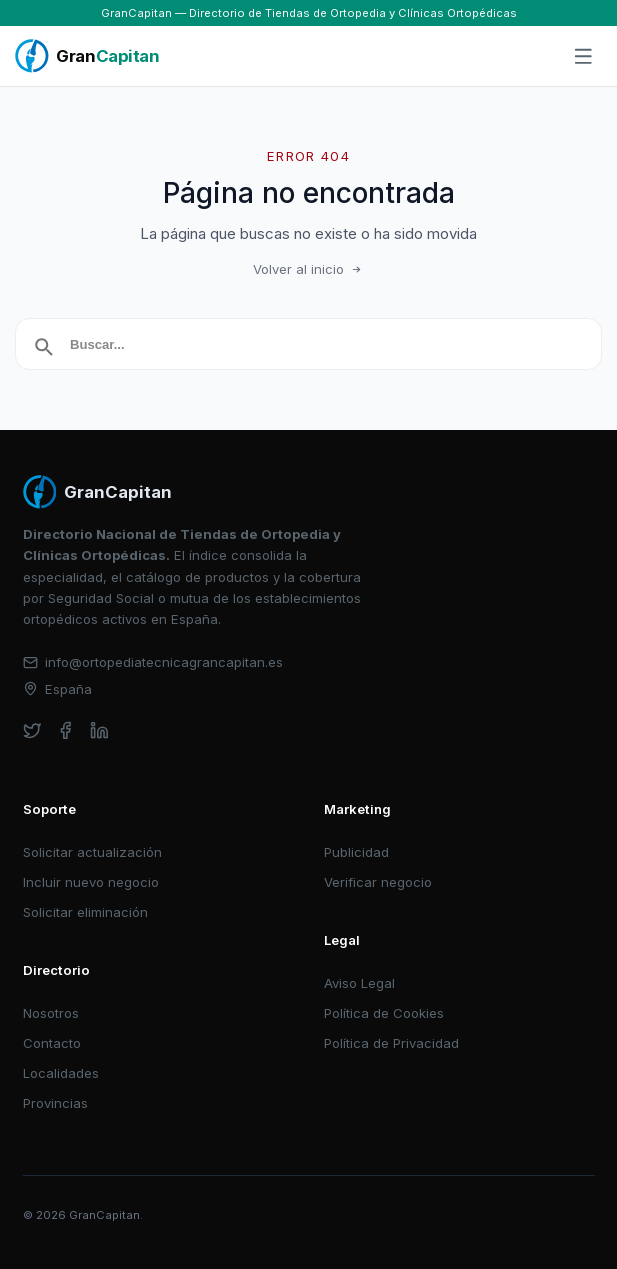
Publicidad (356, 852)
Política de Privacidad (391, 1043)
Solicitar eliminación (85, 912)
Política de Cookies (384, 1013)
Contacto (52, 1043)
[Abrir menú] (584, 57)
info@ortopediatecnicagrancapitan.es (153, 662)
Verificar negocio (378, 882)
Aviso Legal (359, 983)
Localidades (61, 1073)
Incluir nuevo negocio (91, 882)
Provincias (55, 1103)
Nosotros (51, 1013)
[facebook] (65, 730)
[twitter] (32, 730)
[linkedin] (99, 730)
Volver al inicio (309, 269)
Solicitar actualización (92, 852)
